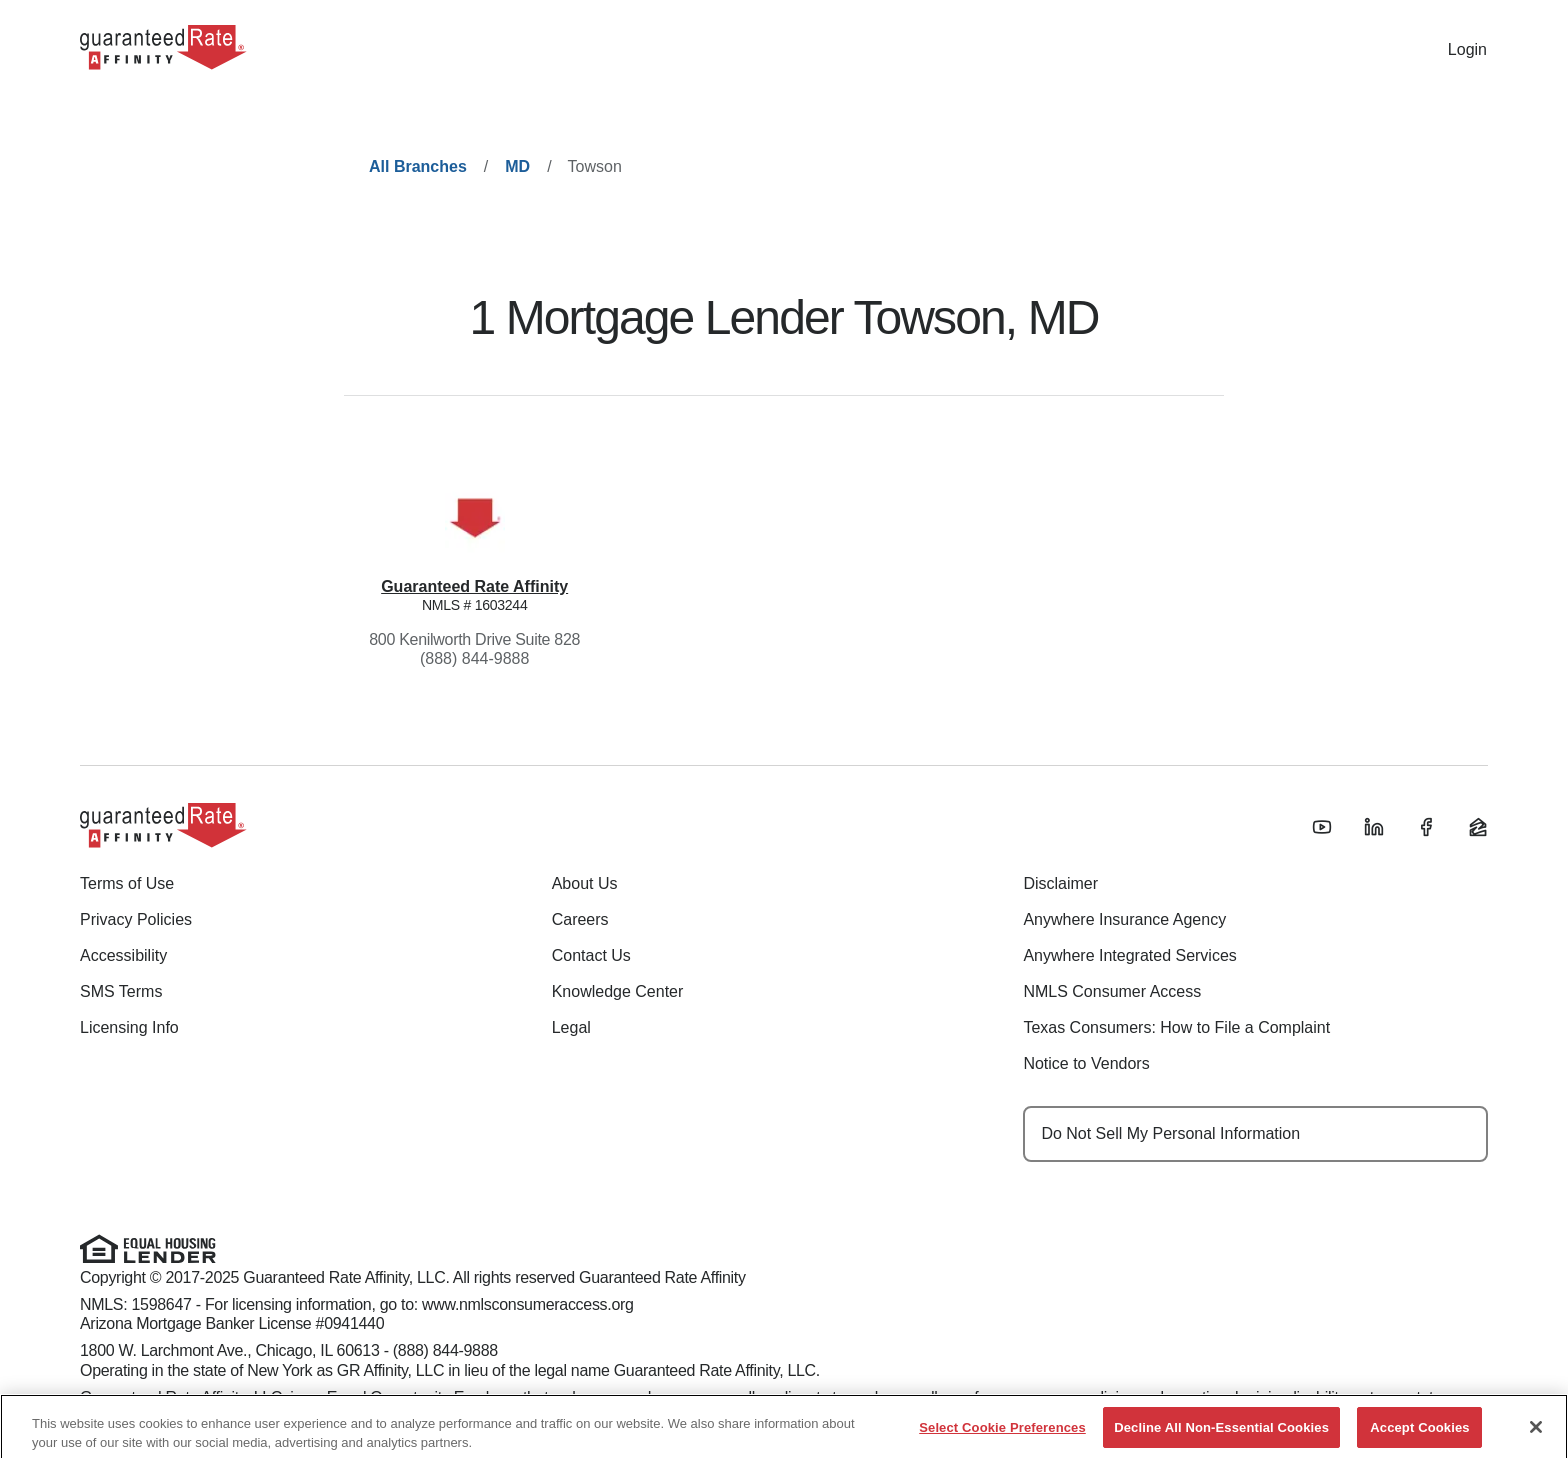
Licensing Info (129, 1027)
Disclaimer (1060, 883)
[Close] (1536, 1432)
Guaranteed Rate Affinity (474, 586)
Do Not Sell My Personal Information (1170, 1133)
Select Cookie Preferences (1002, 1432)
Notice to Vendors (1086, 1063)
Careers (580, 919)
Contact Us (591, 955)
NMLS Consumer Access (1112, 991)
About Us (585, 883)
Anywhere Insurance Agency (1124, 919)
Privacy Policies (136, 919)
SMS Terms (121, 991)
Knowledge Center (618, 991)
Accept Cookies (1419, 1432)
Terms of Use (127, 883)
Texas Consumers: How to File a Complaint (1176, 1027)
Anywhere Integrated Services (1129, 955)
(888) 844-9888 (474, 658)
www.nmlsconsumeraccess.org (528, 1304)
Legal (571, 1027)
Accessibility (123, 955)
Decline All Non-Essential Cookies (1221, 1432)
